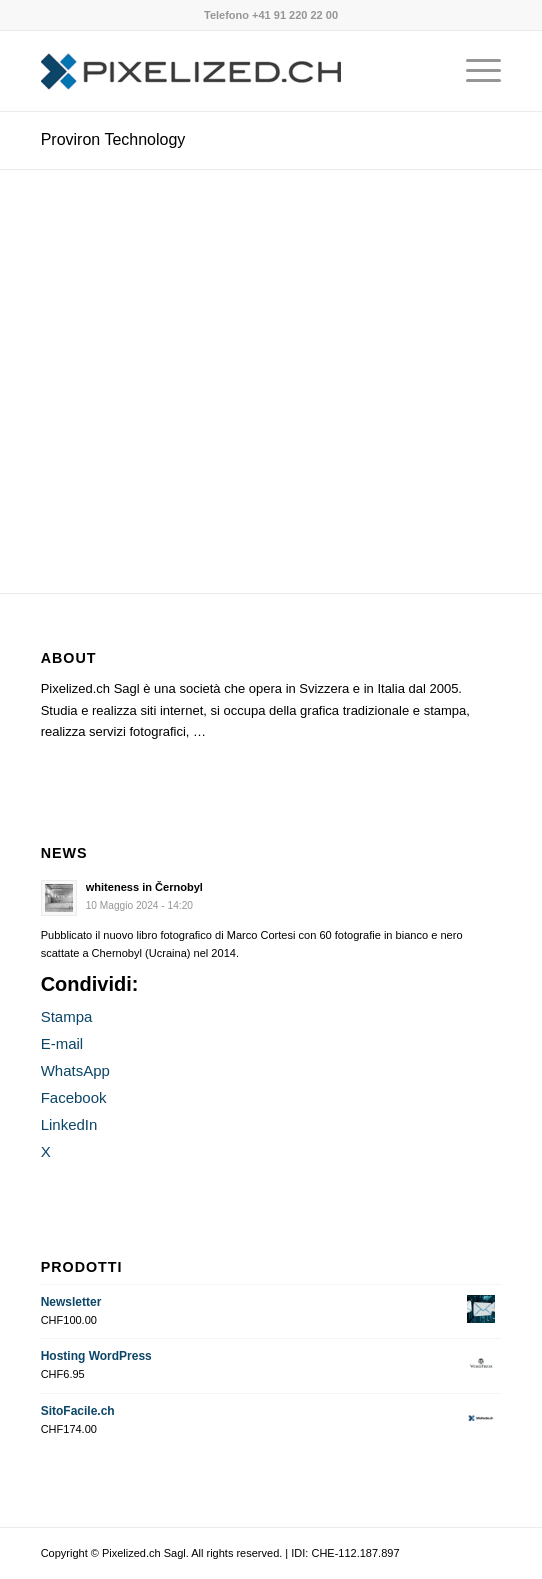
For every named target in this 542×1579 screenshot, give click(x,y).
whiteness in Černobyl (144, 887)
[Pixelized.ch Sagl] (225, 71)
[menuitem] (473, 71)
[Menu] (473, 71)
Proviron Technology (113, 139)
